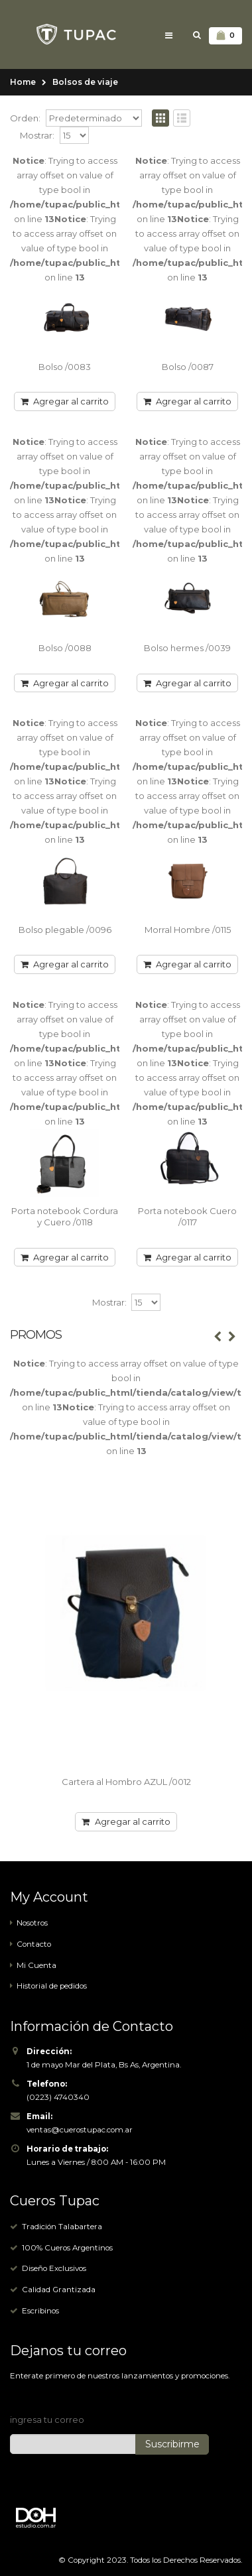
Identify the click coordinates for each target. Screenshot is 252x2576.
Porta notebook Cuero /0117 (187, 1216)
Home (23, 82)
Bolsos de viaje (85, 82)
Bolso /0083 (64, 366)
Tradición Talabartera (62, 2226)
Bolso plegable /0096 (65, 929)
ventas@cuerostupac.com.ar (80, 2129)
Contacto (34, 1944)
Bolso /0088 (65, 648)
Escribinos (40, 2310)
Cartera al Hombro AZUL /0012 (126, 1781)
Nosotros (32, 1923)
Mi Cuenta (36, 1965)
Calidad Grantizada (58, 2289)
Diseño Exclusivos (54, 2268)
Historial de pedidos (52, 1986)
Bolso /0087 (188, 366)
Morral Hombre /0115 (188, 929)
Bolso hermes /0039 (187, 648)
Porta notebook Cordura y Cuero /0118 (64, 1216)
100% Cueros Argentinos (67, 2247)
